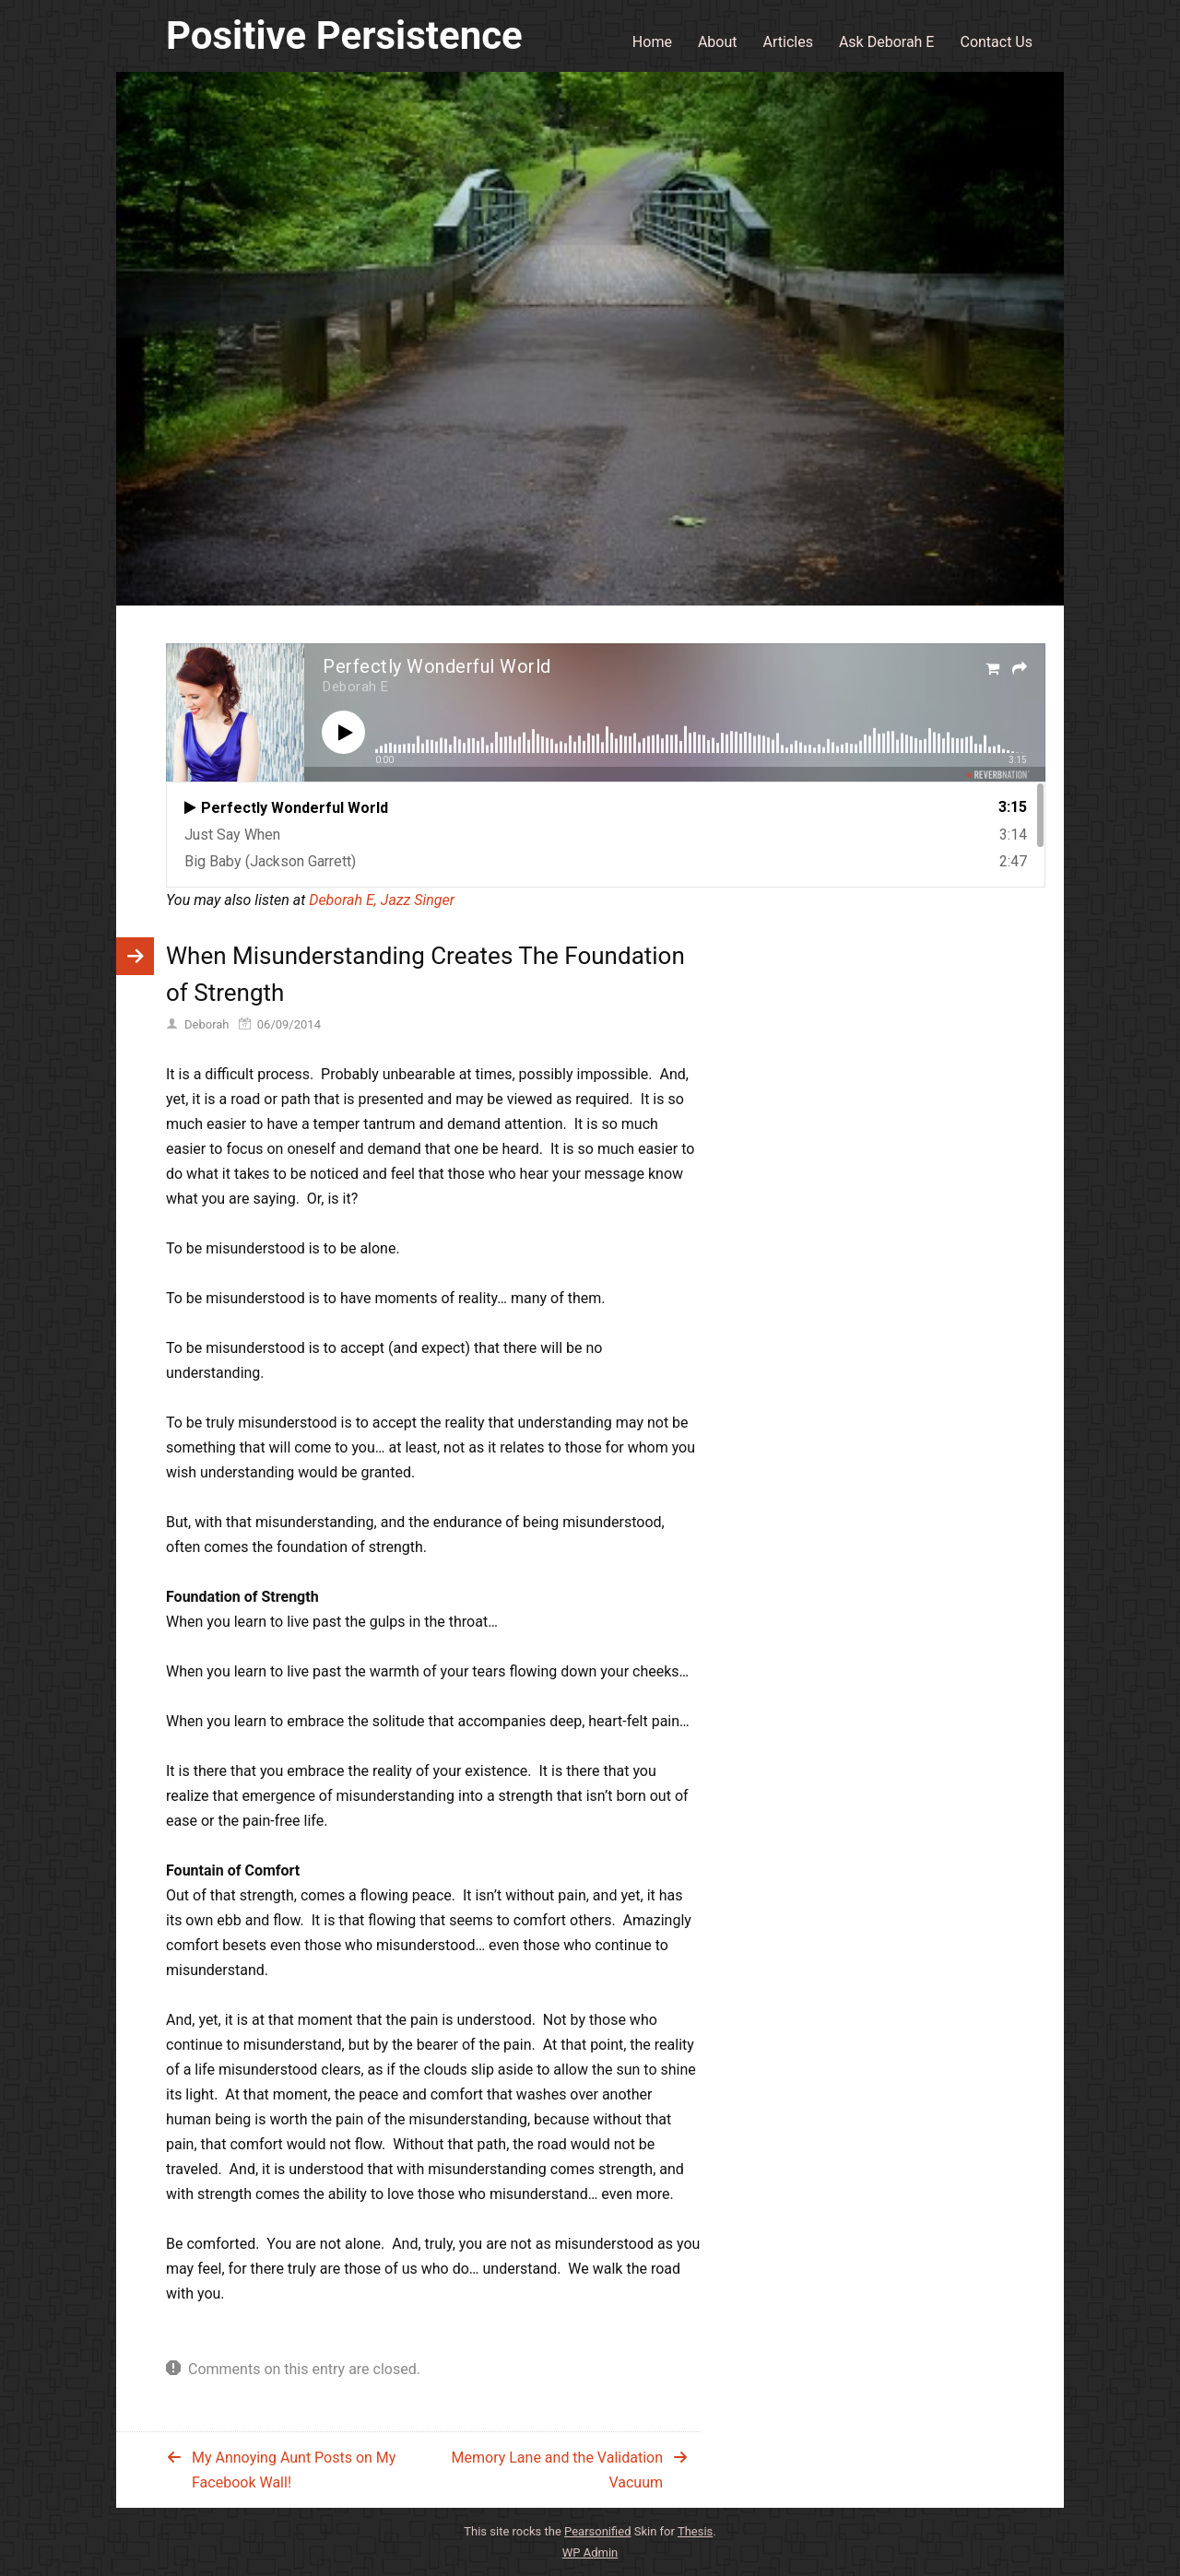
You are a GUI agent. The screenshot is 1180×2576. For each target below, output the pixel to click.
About (718, 42)
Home (652, 42)
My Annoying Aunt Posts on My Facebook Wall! (293, 2470)
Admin (590, 2552)
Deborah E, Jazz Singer (381, 900)
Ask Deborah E (887, 42)
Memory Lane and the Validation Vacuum (557, 2470)
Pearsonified (597, 2531)
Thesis (695, 2531)
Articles (788, 42)
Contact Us (996, 42)
